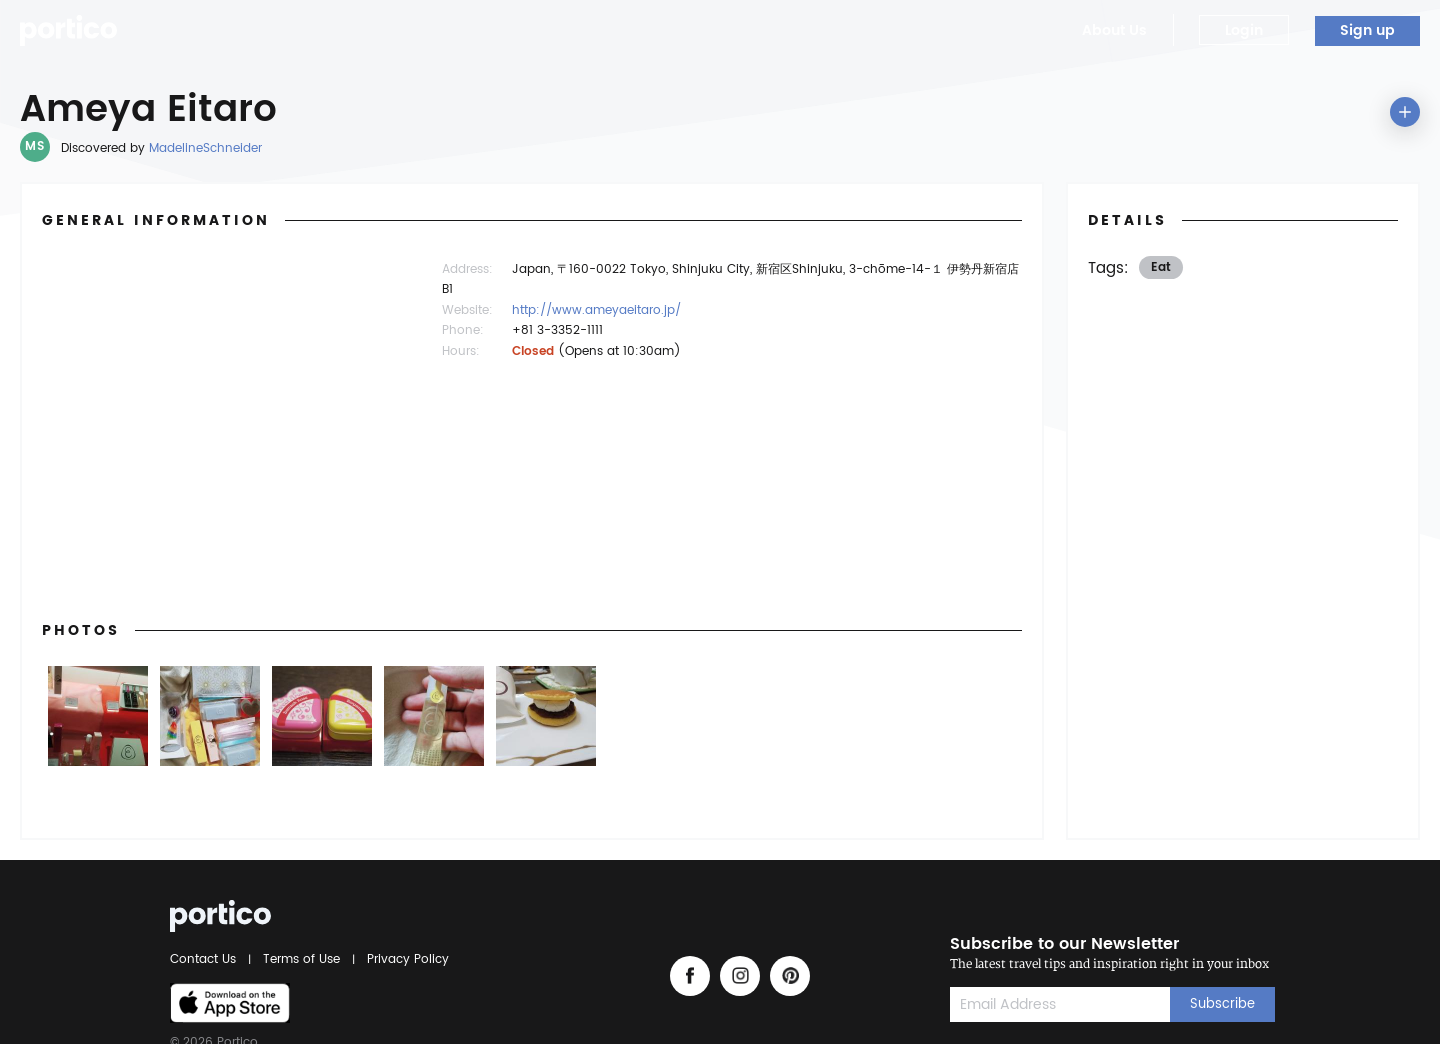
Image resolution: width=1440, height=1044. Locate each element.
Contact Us (206, 959)
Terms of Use (301, 959)
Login (1244, 30)
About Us (1114, 30)
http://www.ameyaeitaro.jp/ (596, 310)
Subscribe (1222, 1004)
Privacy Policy (405, 959)
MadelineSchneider (205, 148)
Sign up (1367, 30)
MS (34, 146)
